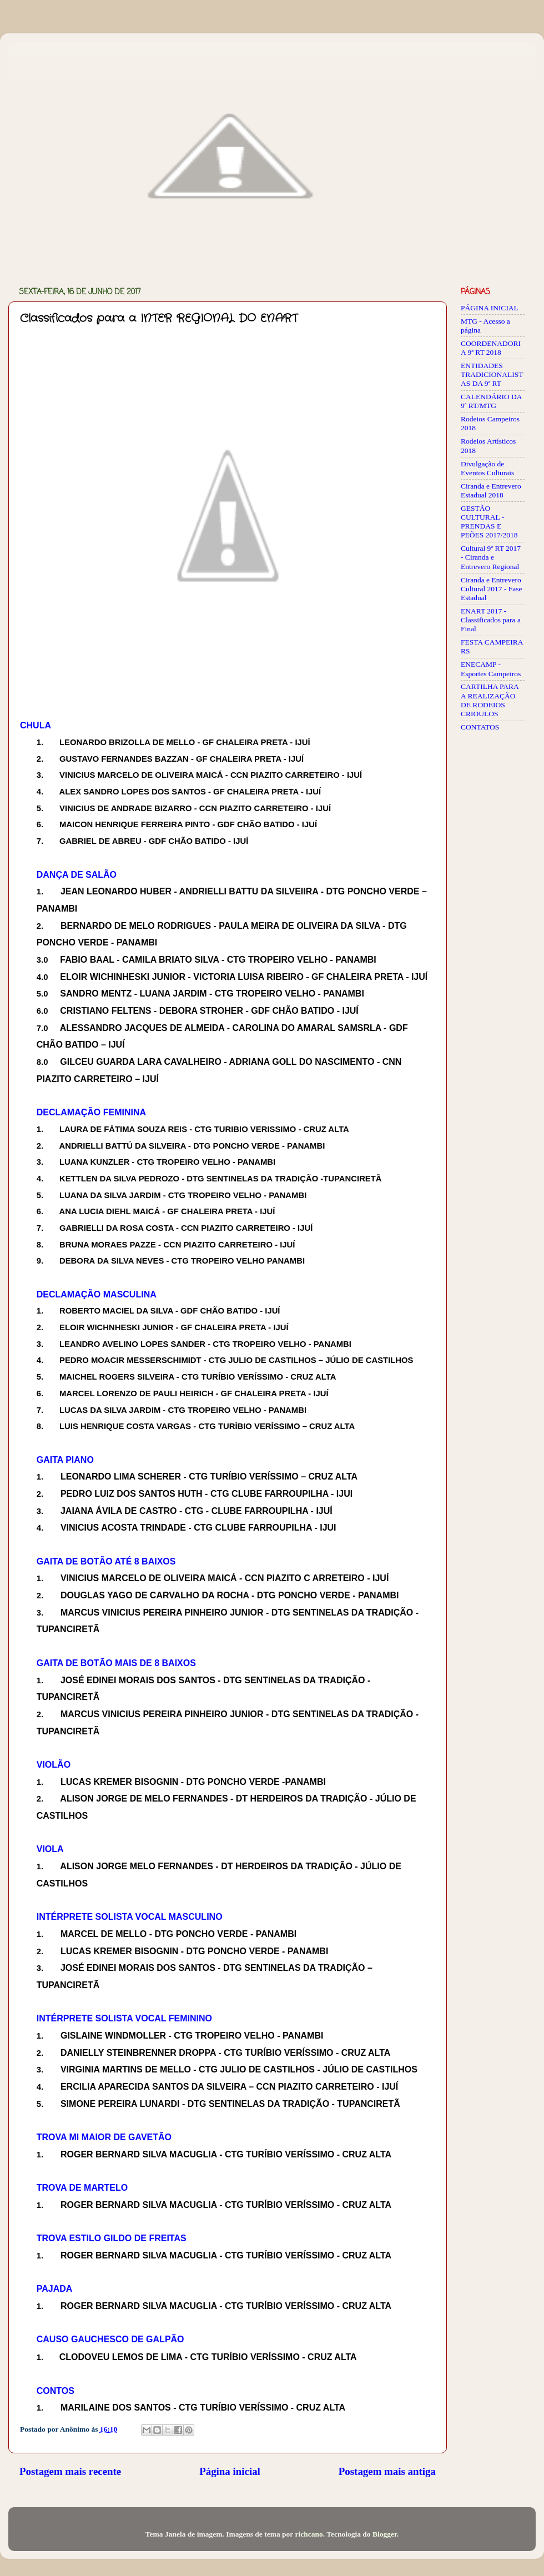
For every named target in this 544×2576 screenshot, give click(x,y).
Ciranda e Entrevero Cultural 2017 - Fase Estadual (491, 589)
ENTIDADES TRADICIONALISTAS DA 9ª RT (492, 374)
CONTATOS (480, 727)
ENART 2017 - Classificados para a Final (491, 620)
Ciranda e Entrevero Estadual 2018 (491, 490)
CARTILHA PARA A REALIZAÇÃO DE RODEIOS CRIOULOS (489, 700)
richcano (309, 2534)
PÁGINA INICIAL (489, 308)
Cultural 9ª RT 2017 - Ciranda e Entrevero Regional (491, 557)
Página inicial (229, 2471)
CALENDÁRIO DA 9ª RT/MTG (491, 401)
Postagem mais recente (70, 2471)
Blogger (384, 2534)
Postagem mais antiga (387, 2471)
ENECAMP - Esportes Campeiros (491, 668)
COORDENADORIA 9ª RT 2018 (491, 347)
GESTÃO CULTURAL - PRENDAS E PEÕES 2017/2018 (489, 522)
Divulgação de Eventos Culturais (487, 468)
